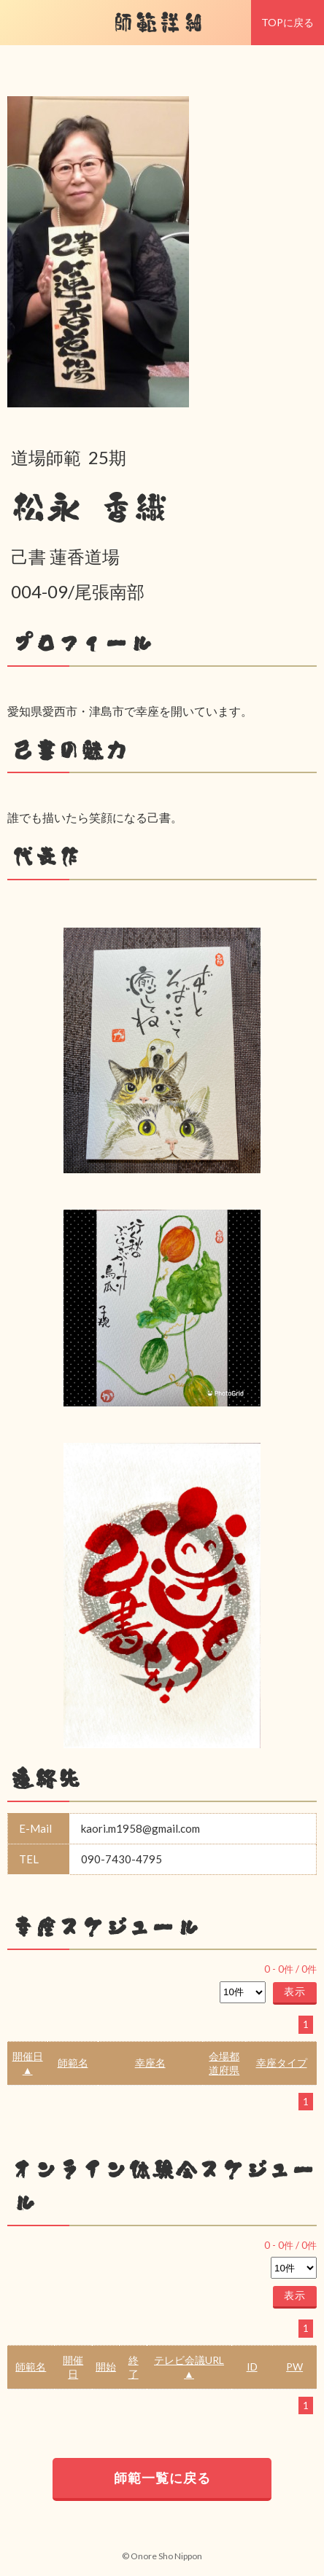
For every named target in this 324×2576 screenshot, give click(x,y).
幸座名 (150, 2062)
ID (252, 2366)
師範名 (73, 2062)
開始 (106, 2366)
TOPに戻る (287, 22)
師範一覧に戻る (162, 2478)
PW (294, 2366)
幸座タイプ (281, 2062)
